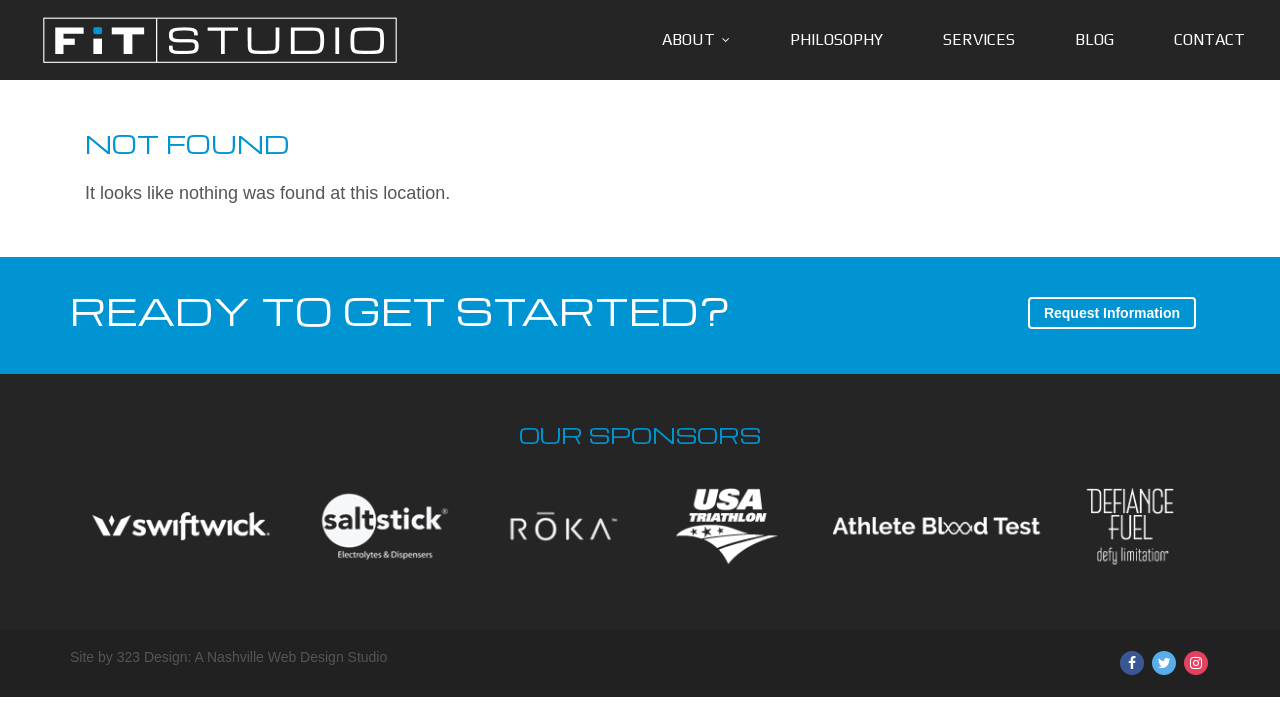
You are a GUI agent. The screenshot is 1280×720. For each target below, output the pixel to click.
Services (979, 39)
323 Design (152, 657)
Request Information (1112, 313)
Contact (1209, 39)
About (688, 39)
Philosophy (836, 39)
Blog (1094, 39)
